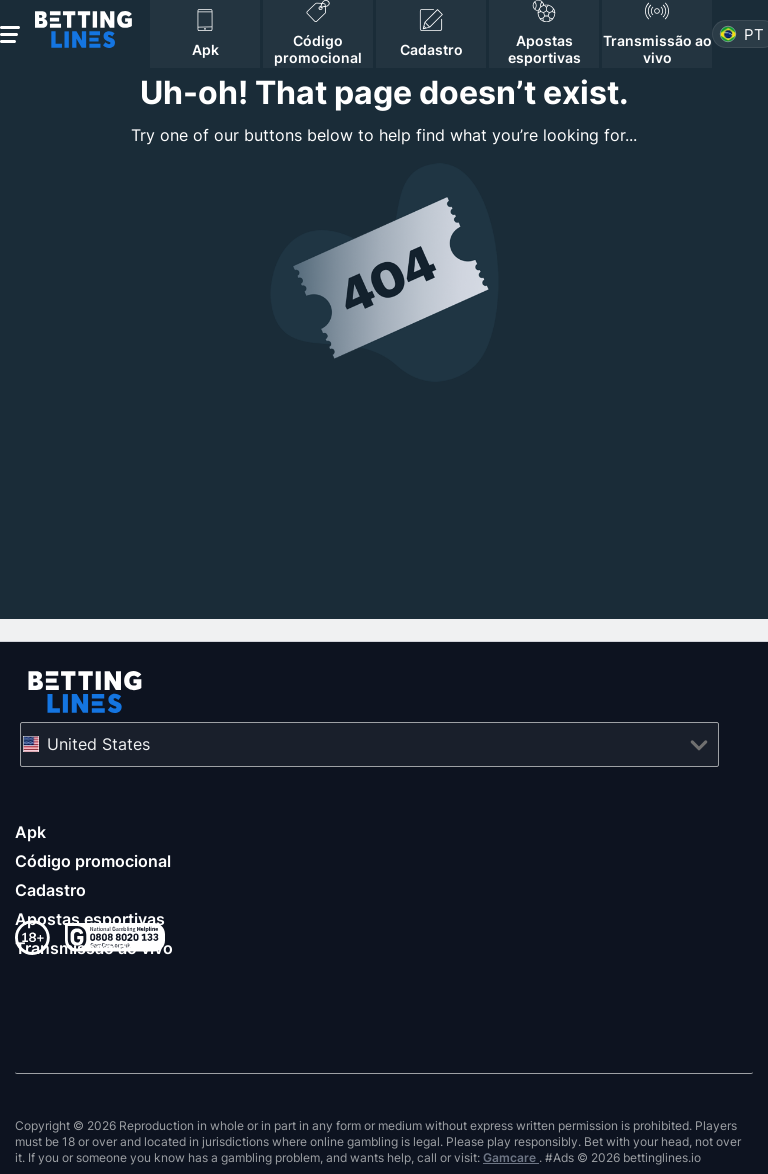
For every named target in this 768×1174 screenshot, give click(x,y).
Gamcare (511, 1157)
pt (754, 34)
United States (98, 744)
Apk (30, 832)
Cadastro (50, 890)
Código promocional (93, 861)
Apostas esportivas (90, 919)
